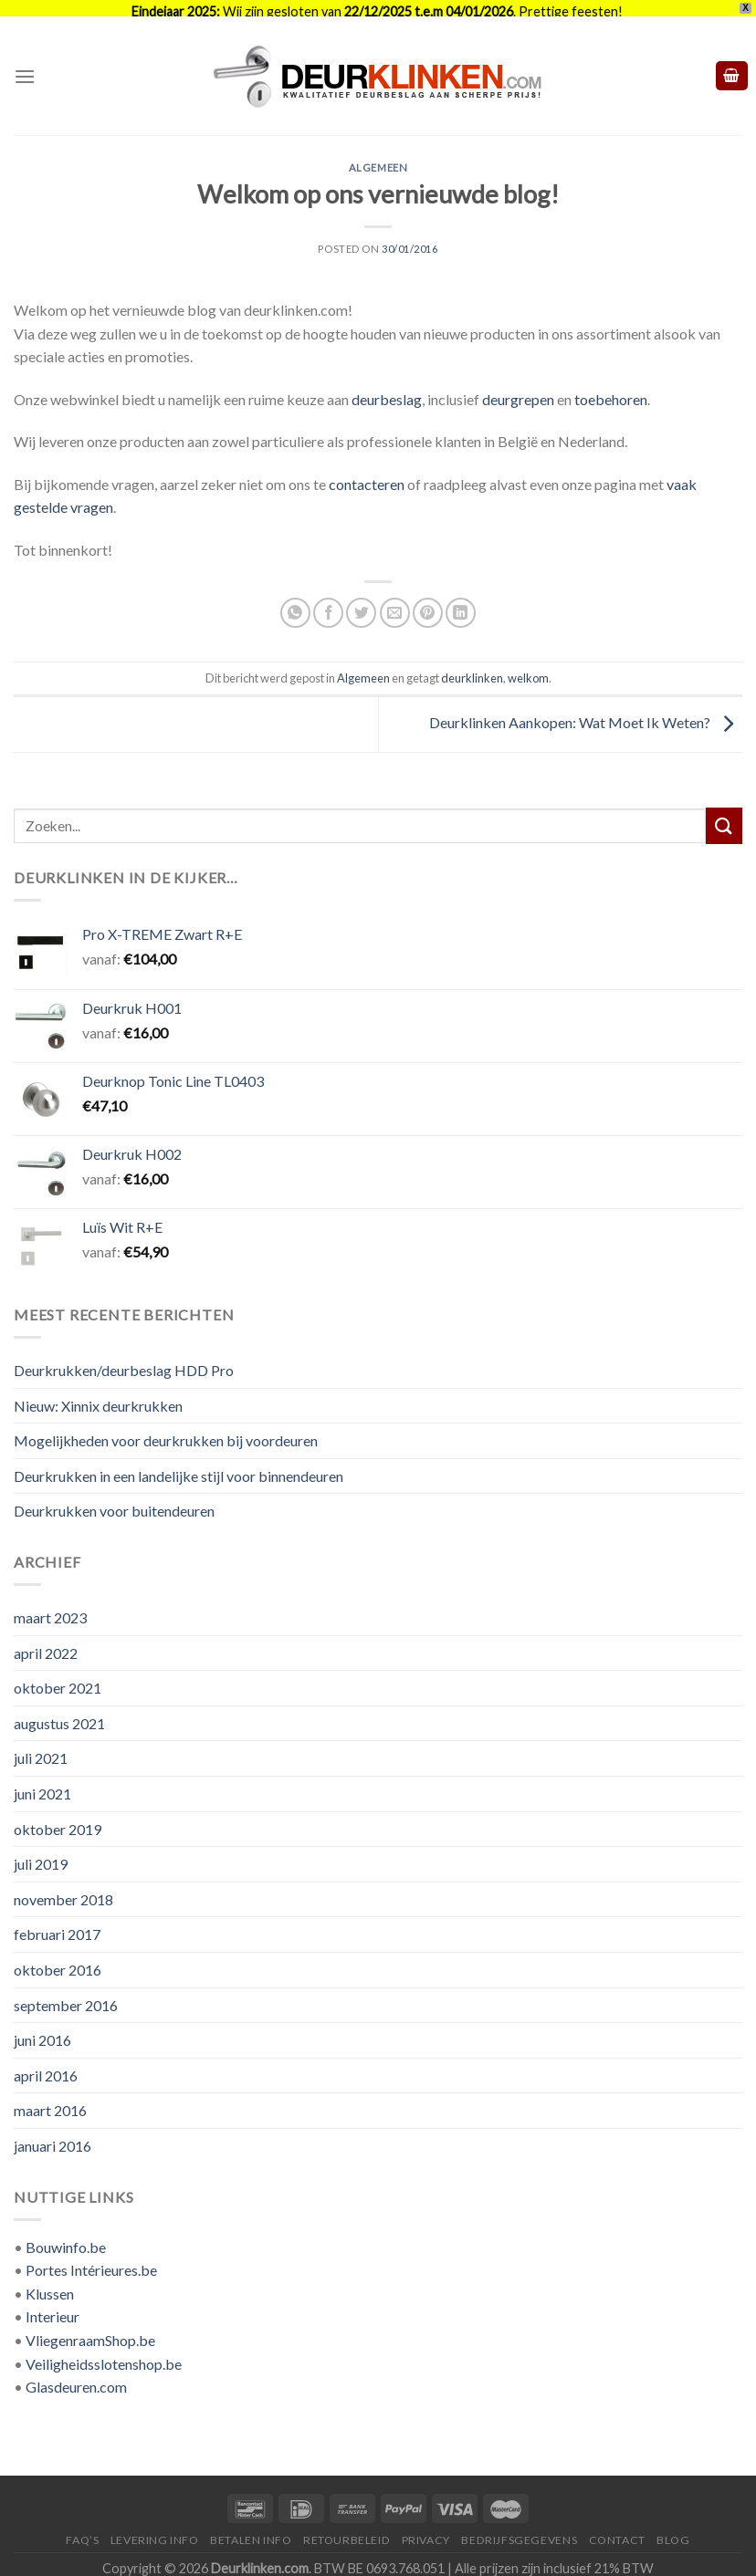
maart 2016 (50, 2098)
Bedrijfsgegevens (519, 2528)
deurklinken (472, 666)
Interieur (52, 2305)
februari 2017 (57, 1922)
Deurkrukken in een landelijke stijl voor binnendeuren (178, 1464)
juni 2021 (42, 1781)
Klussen (50, 2281)
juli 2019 (41, 1852)
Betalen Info (250, 2528)
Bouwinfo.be (66, 2235)
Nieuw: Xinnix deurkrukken (98, 1394)
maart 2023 (50, 1605)
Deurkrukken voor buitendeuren (114, 1498)
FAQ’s (82, 2528)
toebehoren (610, 387)
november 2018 (63, 1887)
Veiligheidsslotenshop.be (104, 2352)
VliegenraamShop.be (90, 2328)
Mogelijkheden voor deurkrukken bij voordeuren (166, 1428)
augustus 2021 (59, 1711)
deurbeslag (387, 387)
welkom (528, 666)
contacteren (366, 472)
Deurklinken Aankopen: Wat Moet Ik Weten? (585, 710)
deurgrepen (518, 387)
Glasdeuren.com (76, 2374)
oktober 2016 (57, 1957)
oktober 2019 (57, 1817)
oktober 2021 (57, 1675)
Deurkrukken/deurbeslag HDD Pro (124, 1358)
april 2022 (46, 1641)
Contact (617, 2528)
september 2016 (66, 1993)
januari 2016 (52, 2134)
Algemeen (378, 156)
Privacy (426, 2528)
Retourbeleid (346, 2528)
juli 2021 (41, 1746)
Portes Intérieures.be (91, 2258)
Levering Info (154, 2528)
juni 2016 (42, 2028)
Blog (672, 2528)
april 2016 (46, 2063)
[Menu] (25, 64)
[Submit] (724, 813)
